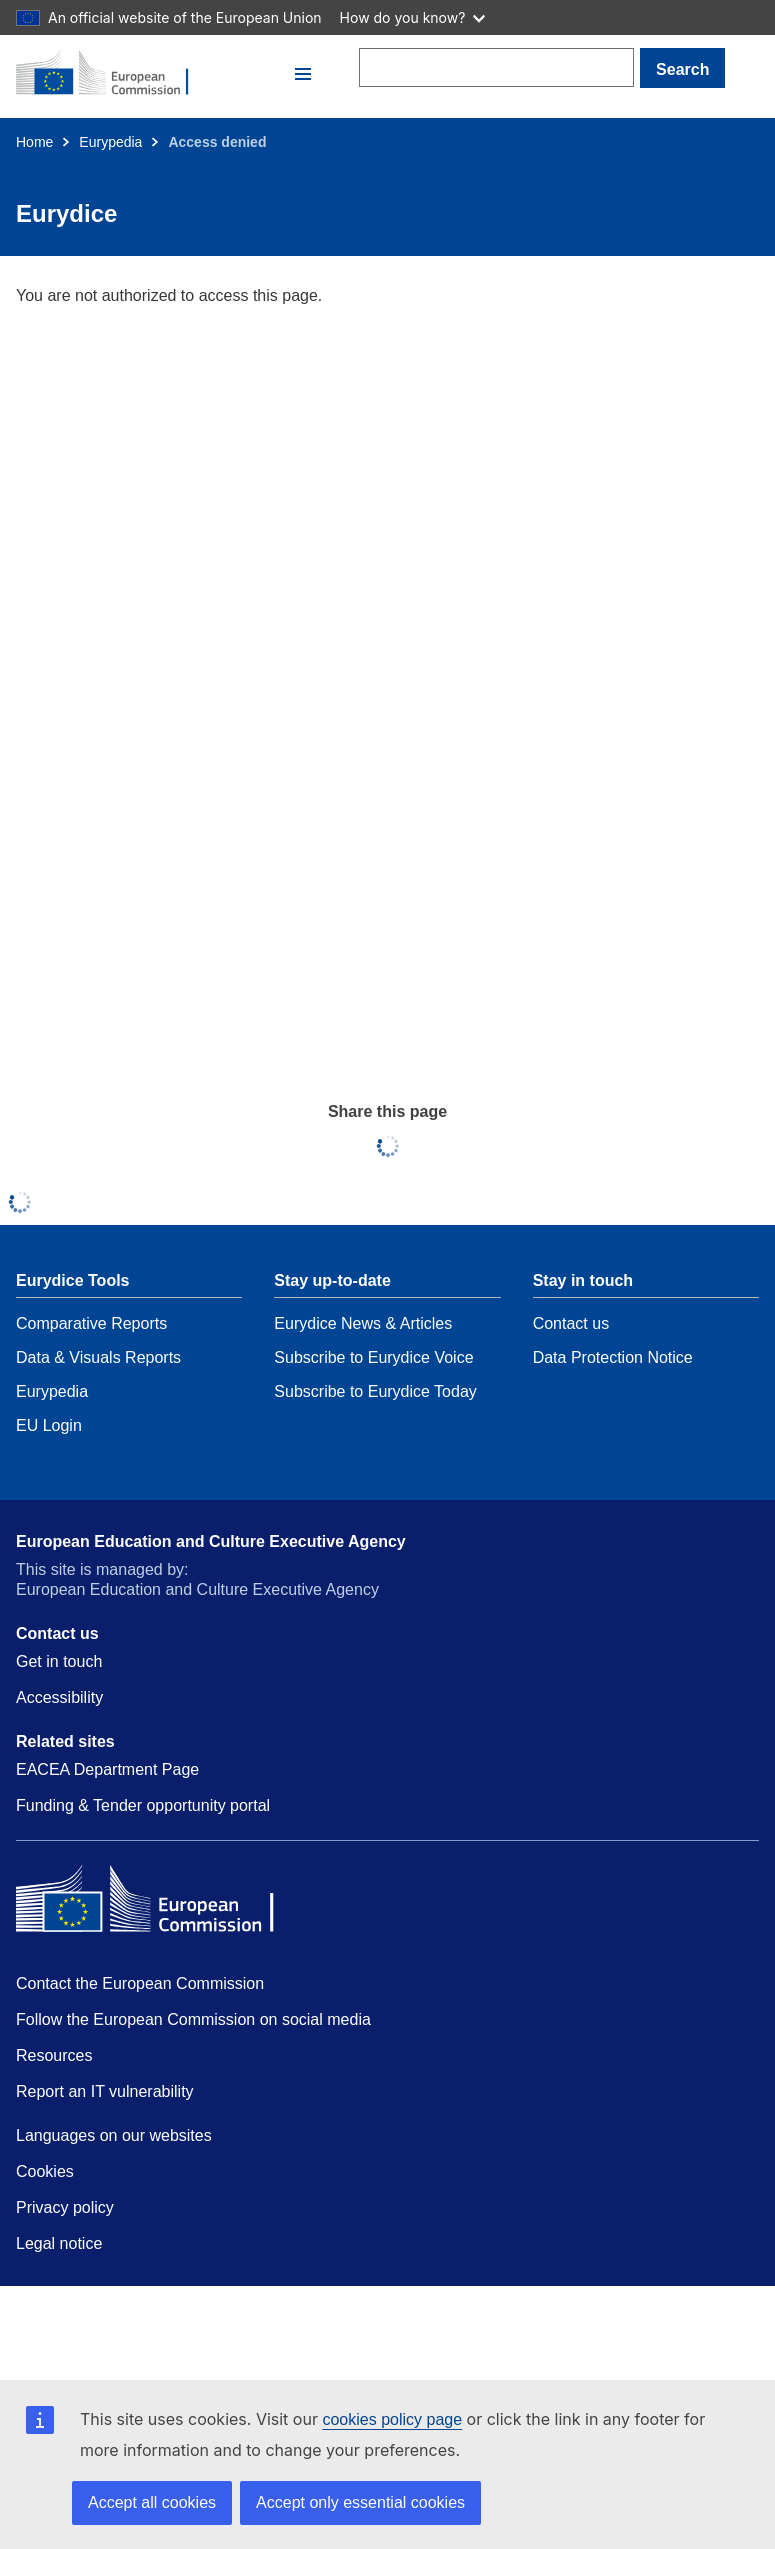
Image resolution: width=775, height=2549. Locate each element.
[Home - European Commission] (152, 74)
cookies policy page (392, 2419)
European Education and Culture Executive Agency (211, 1541)
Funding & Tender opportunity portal (143, 1805)
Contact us (571, 1323)
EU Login (49, 1425)
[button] (303, 74)
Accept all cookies (152, 2502)
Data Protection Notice (613, 1357)
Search (682, 69)
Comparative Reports (91, 1323)
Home (34, 142)
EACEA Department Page (107, 1769)
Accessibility (59, 1697)
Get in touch (59, 1661)
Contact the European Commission (140, 1983)
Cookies (45, 2171)
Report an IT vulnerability (105, 2091)
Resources (54, 2055)
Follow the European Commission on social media (193, 2019)
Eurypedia (110, 142)
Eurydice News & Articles (363, 1323)
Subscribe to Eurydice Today (375, 1391)
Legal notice (59, 2243)
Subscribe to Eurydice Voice (373, 1357)
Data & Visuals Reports (98, 1357)
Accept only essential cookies (360, 2502)
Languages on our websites (114, 2135)
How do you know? (413, 17)
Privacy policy (65, 2207)
